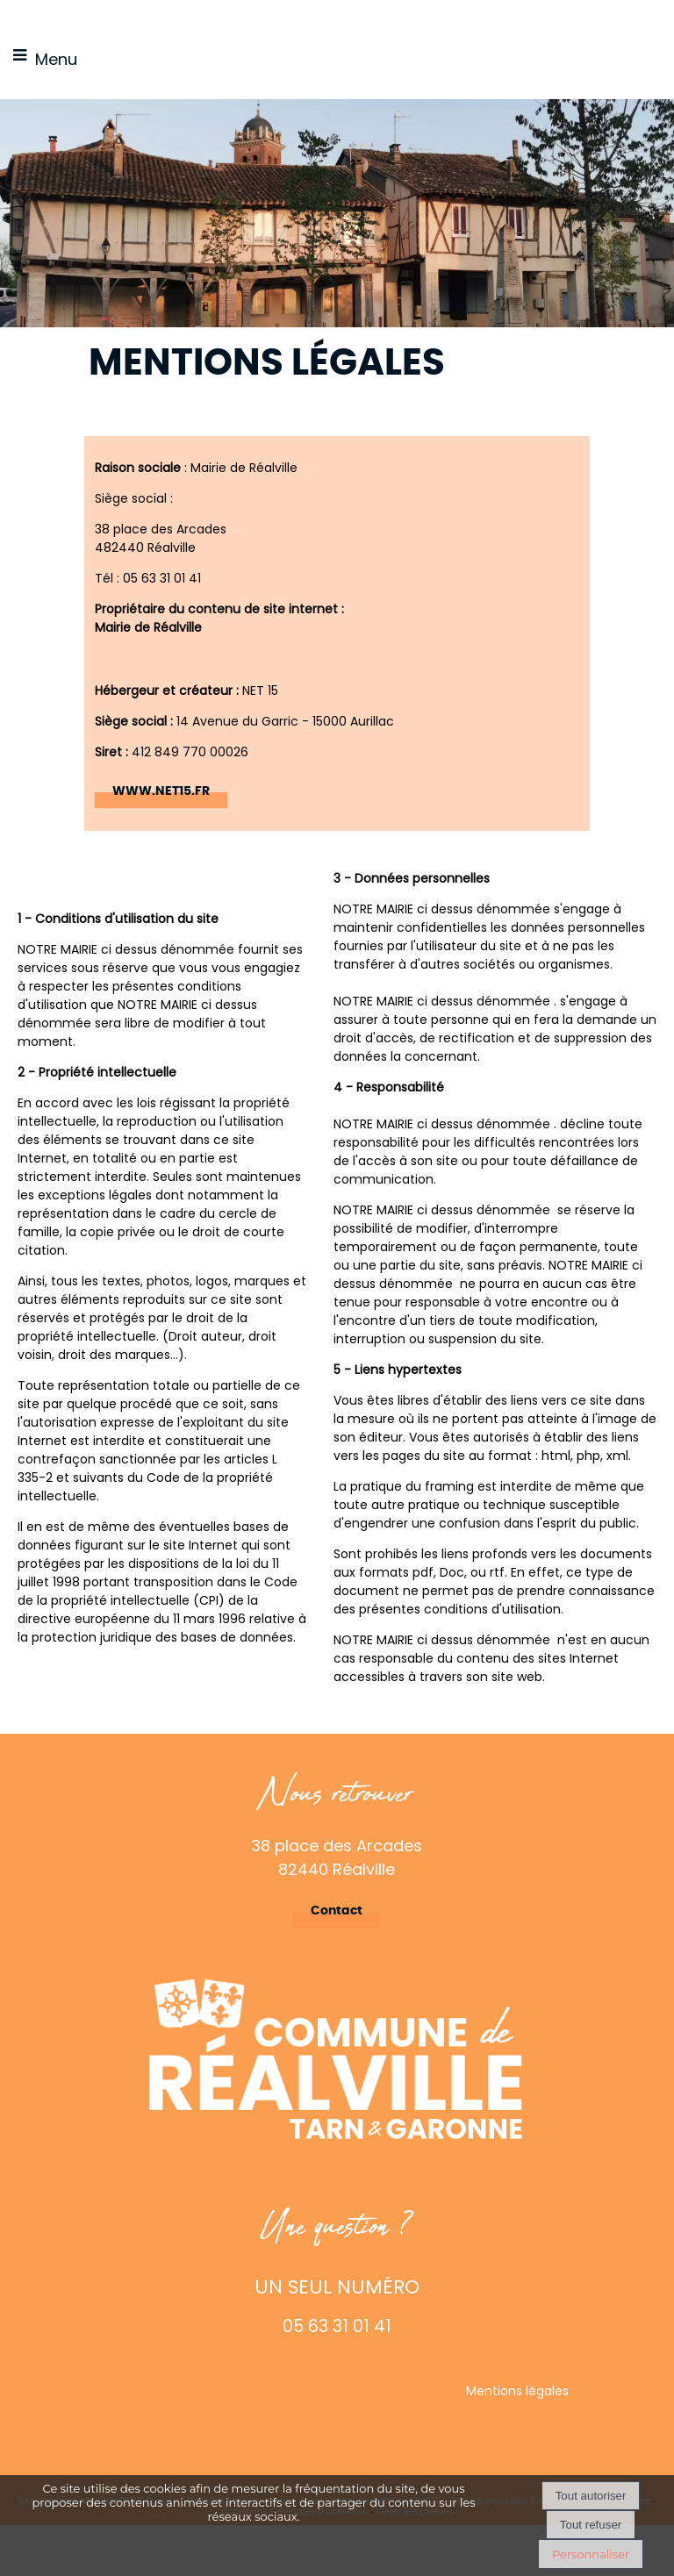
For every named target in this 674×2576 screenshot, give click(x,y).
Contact (336, 1911)
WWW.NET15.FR (161, 791)
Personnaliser (590, 2554)
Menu (56, 59)
